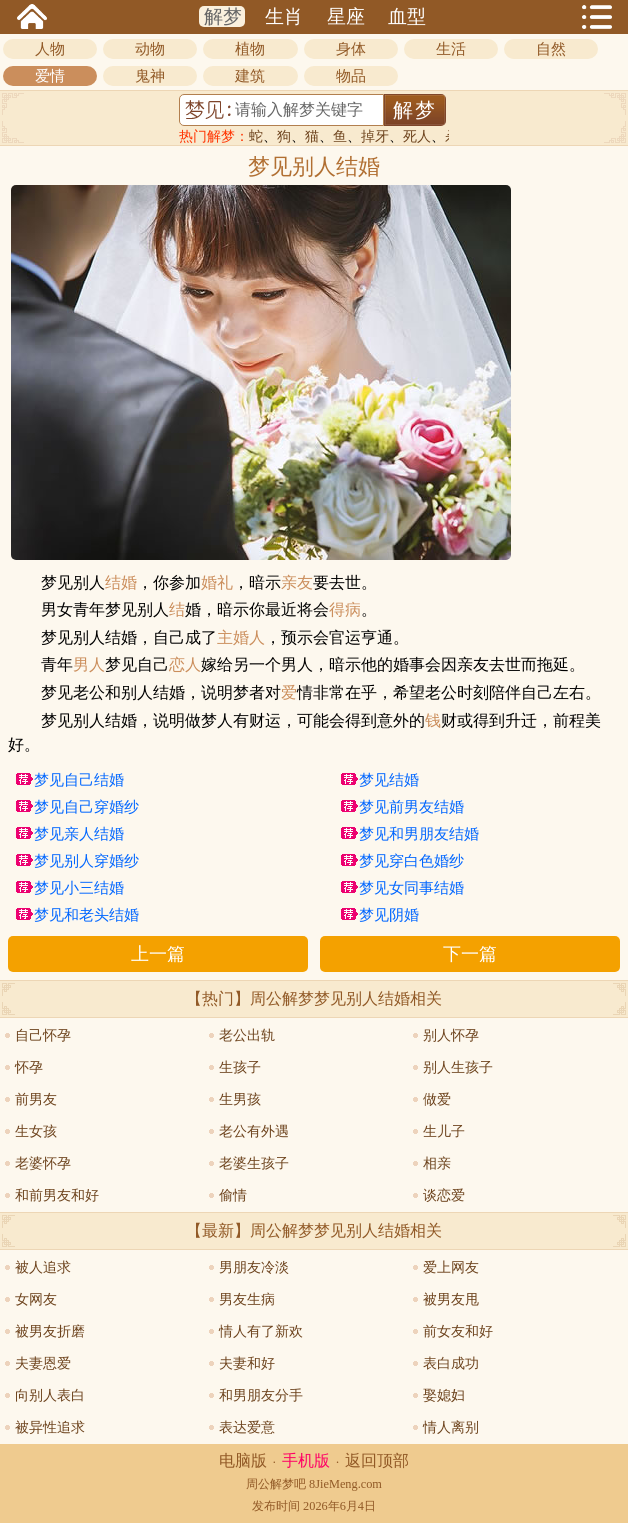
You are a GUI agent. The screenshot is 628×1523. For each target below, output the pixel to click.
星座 (346, 16)
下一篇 (470, 954)
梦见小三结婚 (79, 888)
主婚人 (241, 638)
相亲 (437, 1163)
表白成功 (451, 1363)
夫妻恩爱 (43, 1363)
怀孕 (29, 1067)
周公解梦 (270, 1484)
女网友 (36, 1299)
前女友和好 (458, 1331)
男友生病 (247, 1299)
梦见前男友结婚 (411, 807)
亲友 (297, 583)
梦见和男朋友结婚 (419, 834)
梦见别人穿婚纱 (86, 861)
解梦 (223, 16)
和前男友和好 (57, 1195)
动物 (150, 49)
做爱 (437, 1099)
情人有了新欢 (261, 1331)
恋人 (185, 665)
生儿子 (444, 1131)
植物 (250, 49)
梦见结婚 (389, 780)
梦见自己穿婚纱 (86, 807)
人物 (50, 49)
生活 (451, 49)
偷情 (233, 1195)
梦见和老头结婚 (86, 915)
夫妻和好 (247, 1363)
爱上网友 (451, 1267)
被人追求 (43, 1267)
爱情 (50, 76)
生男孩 (240, 1099)
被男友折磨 (50, 1331)
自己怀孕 (43, 1035)
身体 (351, 49)
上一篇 (158, 954)
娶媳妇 (444, 1395)
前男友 (36, 1099)
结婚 (121, 583)
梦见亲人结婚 (79, 834)
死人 (417, 136)
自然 (551, 49)
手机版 (306, 1460)
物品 (351, 76)
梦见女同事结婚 (411, 888)
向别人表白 (50, 1395)
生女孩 (36, 1131)
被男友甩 (451, 1299)
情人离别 (451, 1427)
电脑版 (243, 1460)
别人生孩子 (458, 1067)
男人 (89, 665)
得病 (345, 610)
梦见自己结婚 (79, 780)
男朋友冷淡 (254, 1267)
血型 (407, 16)
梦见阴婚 (389, 915)
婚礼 (217, 583)
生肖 (284, 16)
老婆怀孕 (43, 1163)
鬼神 (150, 76)
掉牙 (375, 136)
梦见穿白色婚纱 (411, 861)
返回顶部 (377, 1460)
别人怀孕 (451, 1035)
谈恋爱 (444, 1195)
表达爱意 (247, 1427)
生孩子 (240, 1067)
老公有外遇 (254, 1131)
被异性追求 (50, 1427)
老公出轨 (247, 1035)
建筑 (250, 76)
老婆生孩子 (254, 1163)
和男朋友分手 (261, 1395)
